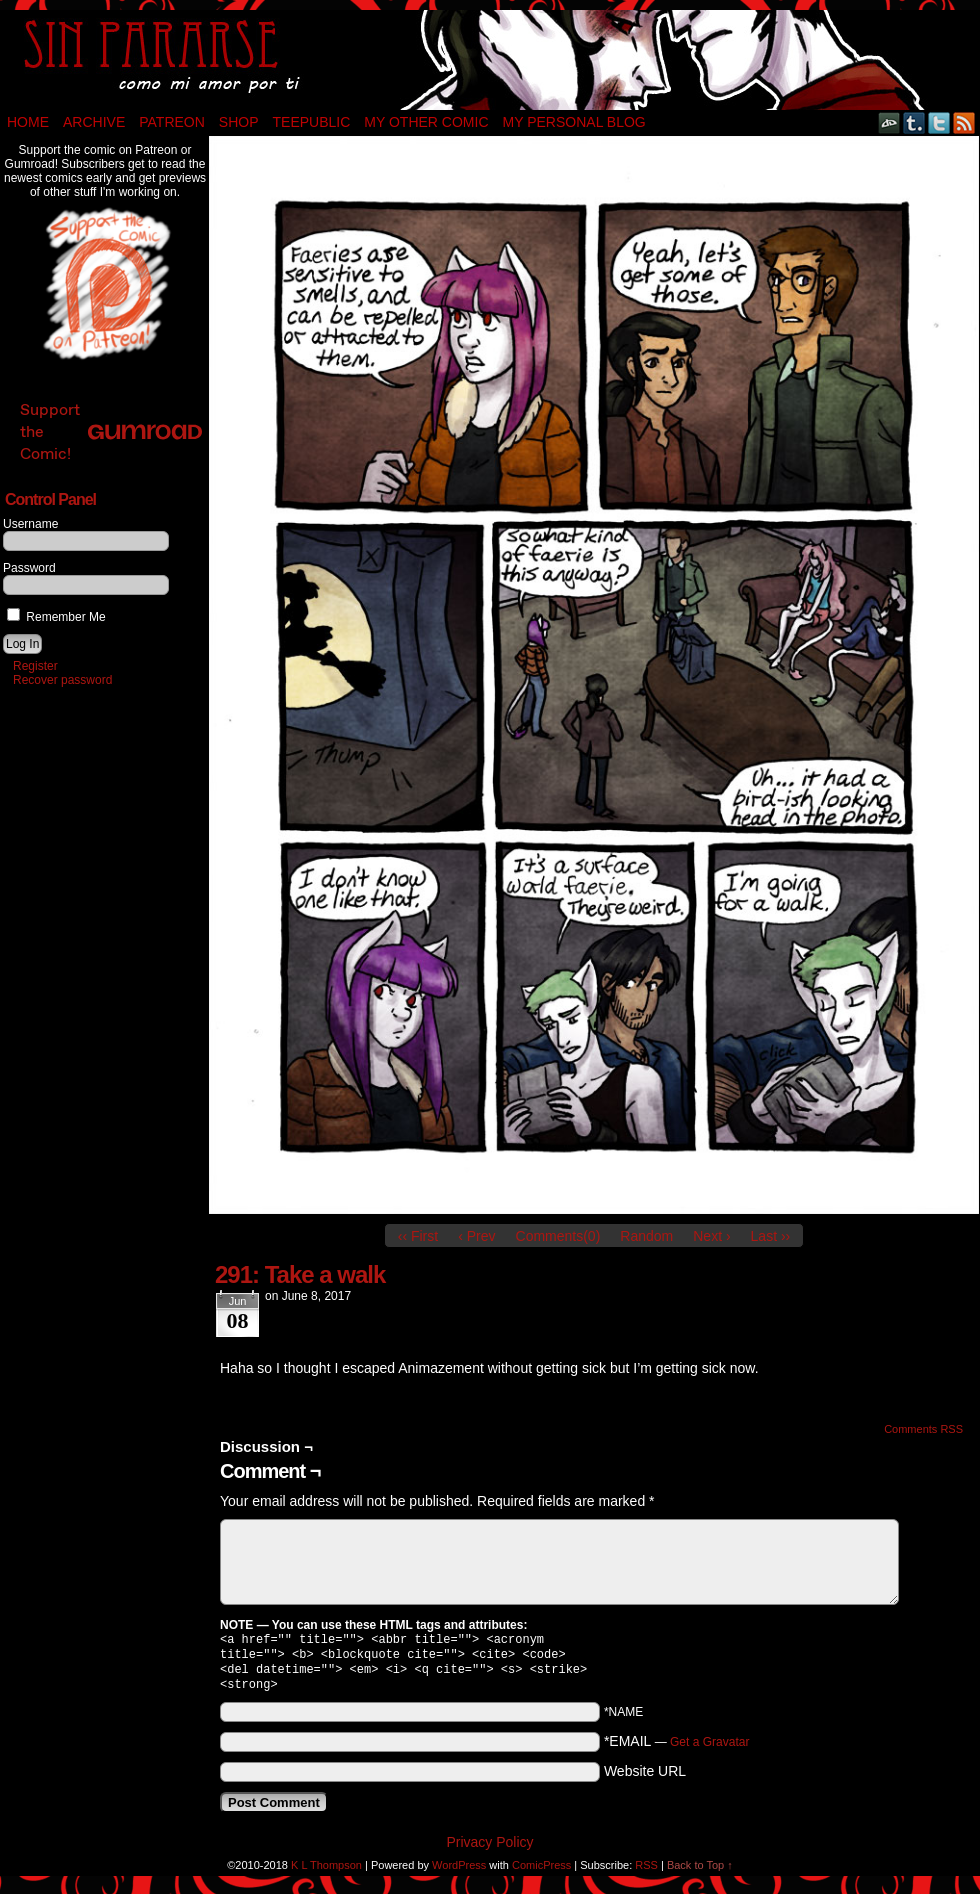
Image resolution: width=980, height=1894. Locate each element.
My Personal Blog (574, 122)
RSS (964, 122)
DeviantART (889, 122)
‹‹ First (418, 1236)
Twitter (939, 122)
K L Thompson (326, 1873)
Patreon (172, 122)
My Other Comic (426, 122)
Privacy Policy (489, 1850)
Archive (94, 122)
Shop (239, 122)
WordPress (459, 1873)
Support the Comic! (111, 431)
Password (29, 568)
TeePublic (312, 122)
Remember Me (56, 617)
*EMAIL (677, 1749)
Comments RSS (923, 1429)
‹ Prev (476, 1236)
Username (30, 524)
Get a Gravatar (709, 1750)
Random (646, 1236)
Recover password (62, 680)
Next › (711, 1236)
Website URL (645, 1779)
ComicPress (541, 1873)
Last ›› (771, 1236)
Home (28, 122)
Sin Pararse (490, 60)
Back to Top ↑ (700, 1873)
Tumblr (914, 122)
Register (35, 666)
